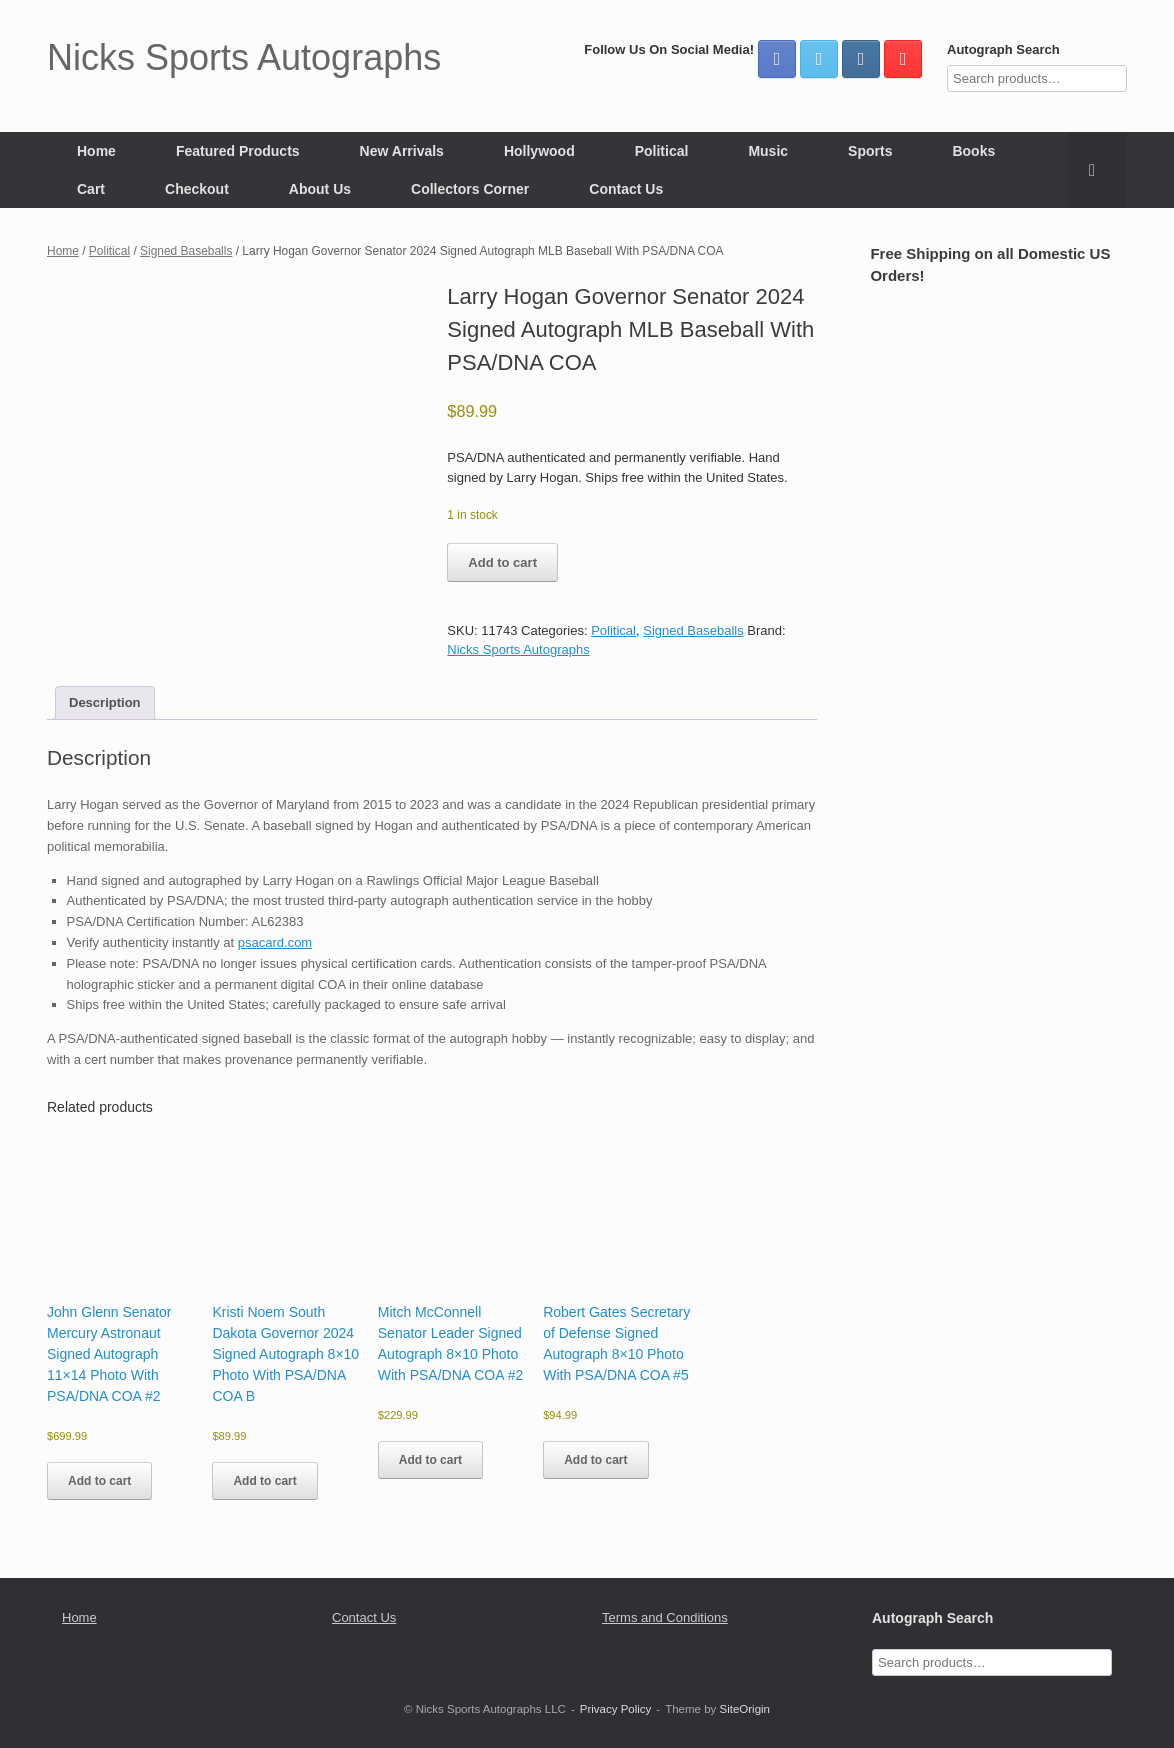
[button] (1097, 170)
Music (768, 151)
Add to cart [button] (99, 1481)
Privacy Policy (616, 1709)
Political (662, 151)
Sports (870, 151)
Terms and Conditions (665, 1617)
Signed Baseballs (186, 251)
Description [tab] (105, 702)
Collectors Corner (470, 189)
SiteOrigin (744, 1709)
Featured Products (238, 151)
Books (973, 151)
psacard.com (275, 942)
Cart (91, 189)
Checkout (197, 189)
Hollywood (539, 151)
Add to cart (502, 562)
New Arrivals (402, 151)
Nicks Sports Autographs (518, 649)
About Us (320, 189)
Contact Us (626, 189)
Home (96, 151)
